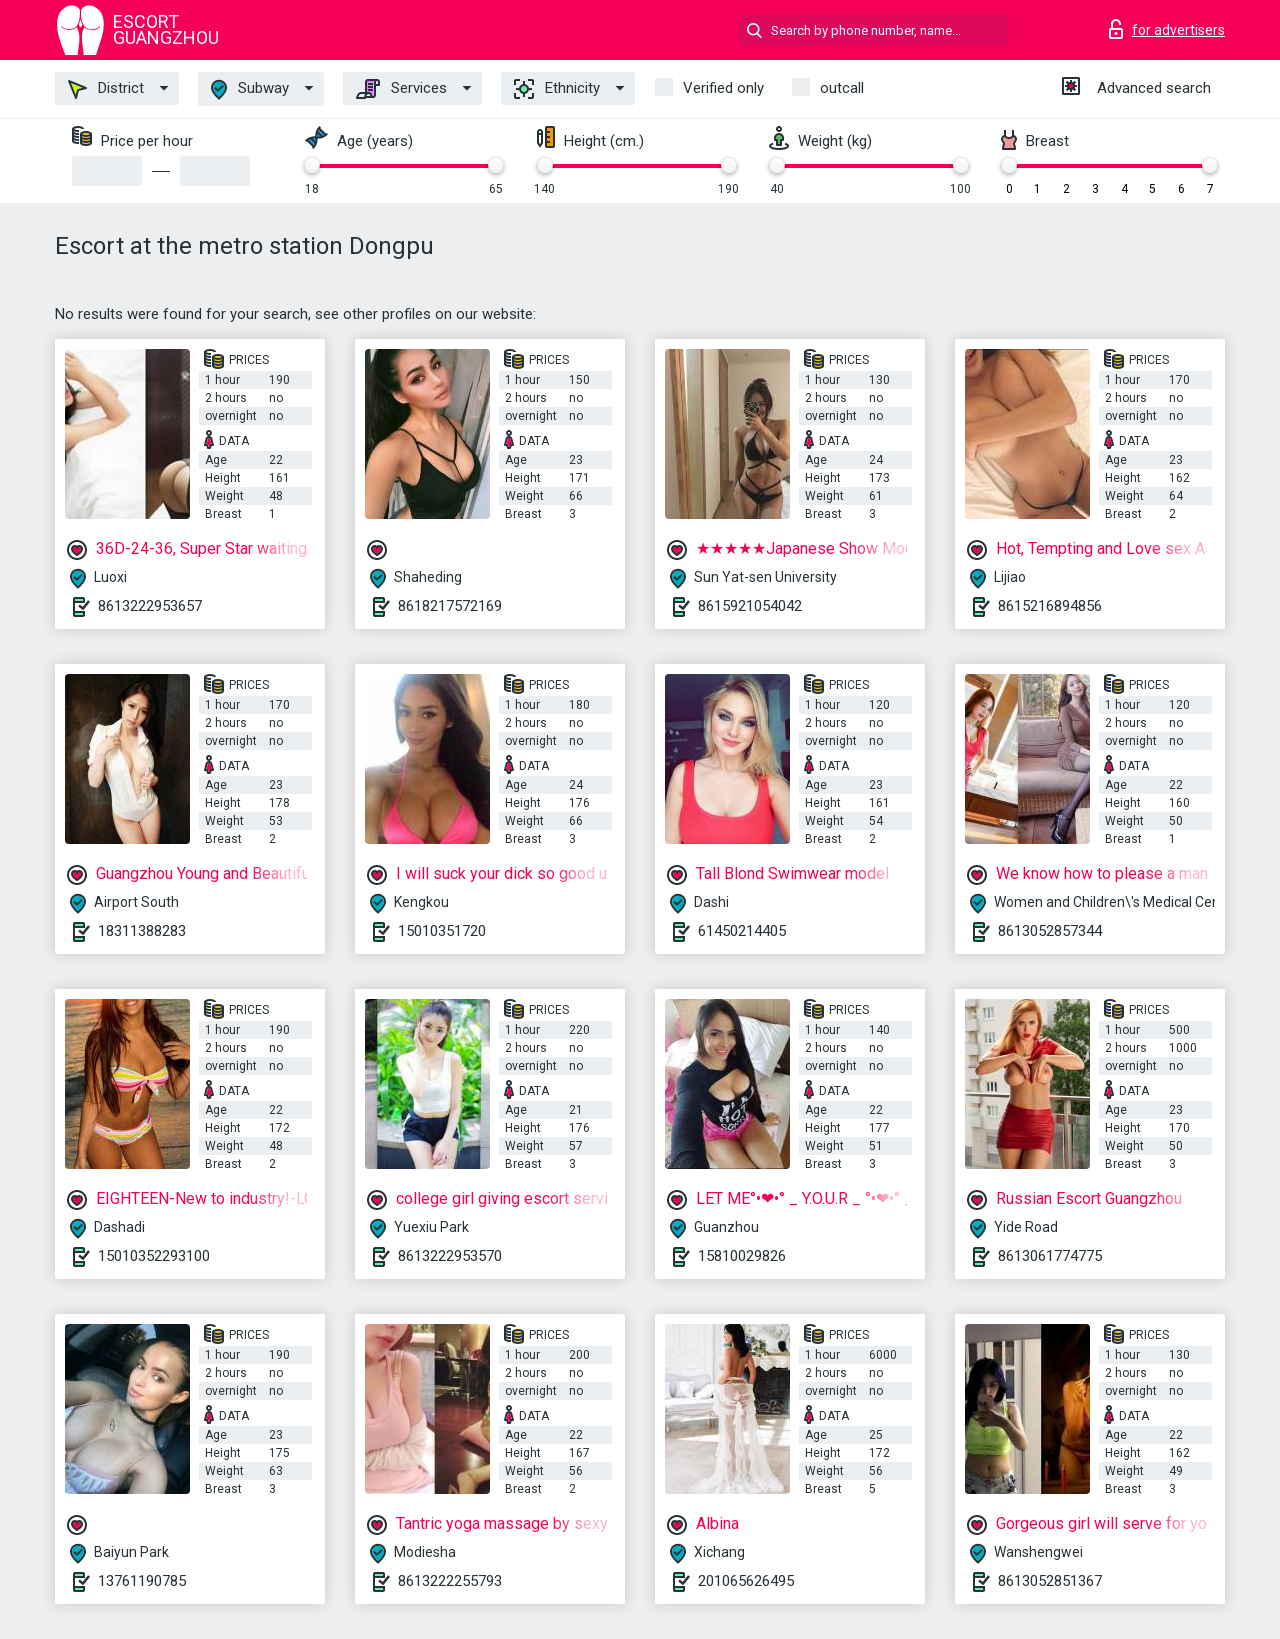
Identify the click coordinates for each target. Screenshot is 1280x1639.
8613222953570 (450, 1256)
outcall (842, 88)
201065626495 (746, 1581)
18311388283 (142, 931)
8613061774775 (1050, 1256)
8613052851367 (1050, 1581)
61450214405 (742, 931)
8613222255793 (450, 1581)
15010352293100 (154, 1256)
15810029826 (742, 1256)
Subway (250, 89)
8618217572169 (450, 606)
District (106, 89)
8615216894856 (1050, 606)
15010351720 (442, 931)
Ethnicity (557, 89)
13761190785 (142, 1581)
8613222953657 (150, 606)
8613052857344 (1050, 931)
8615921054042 (750, 606)
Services (401, 89)
